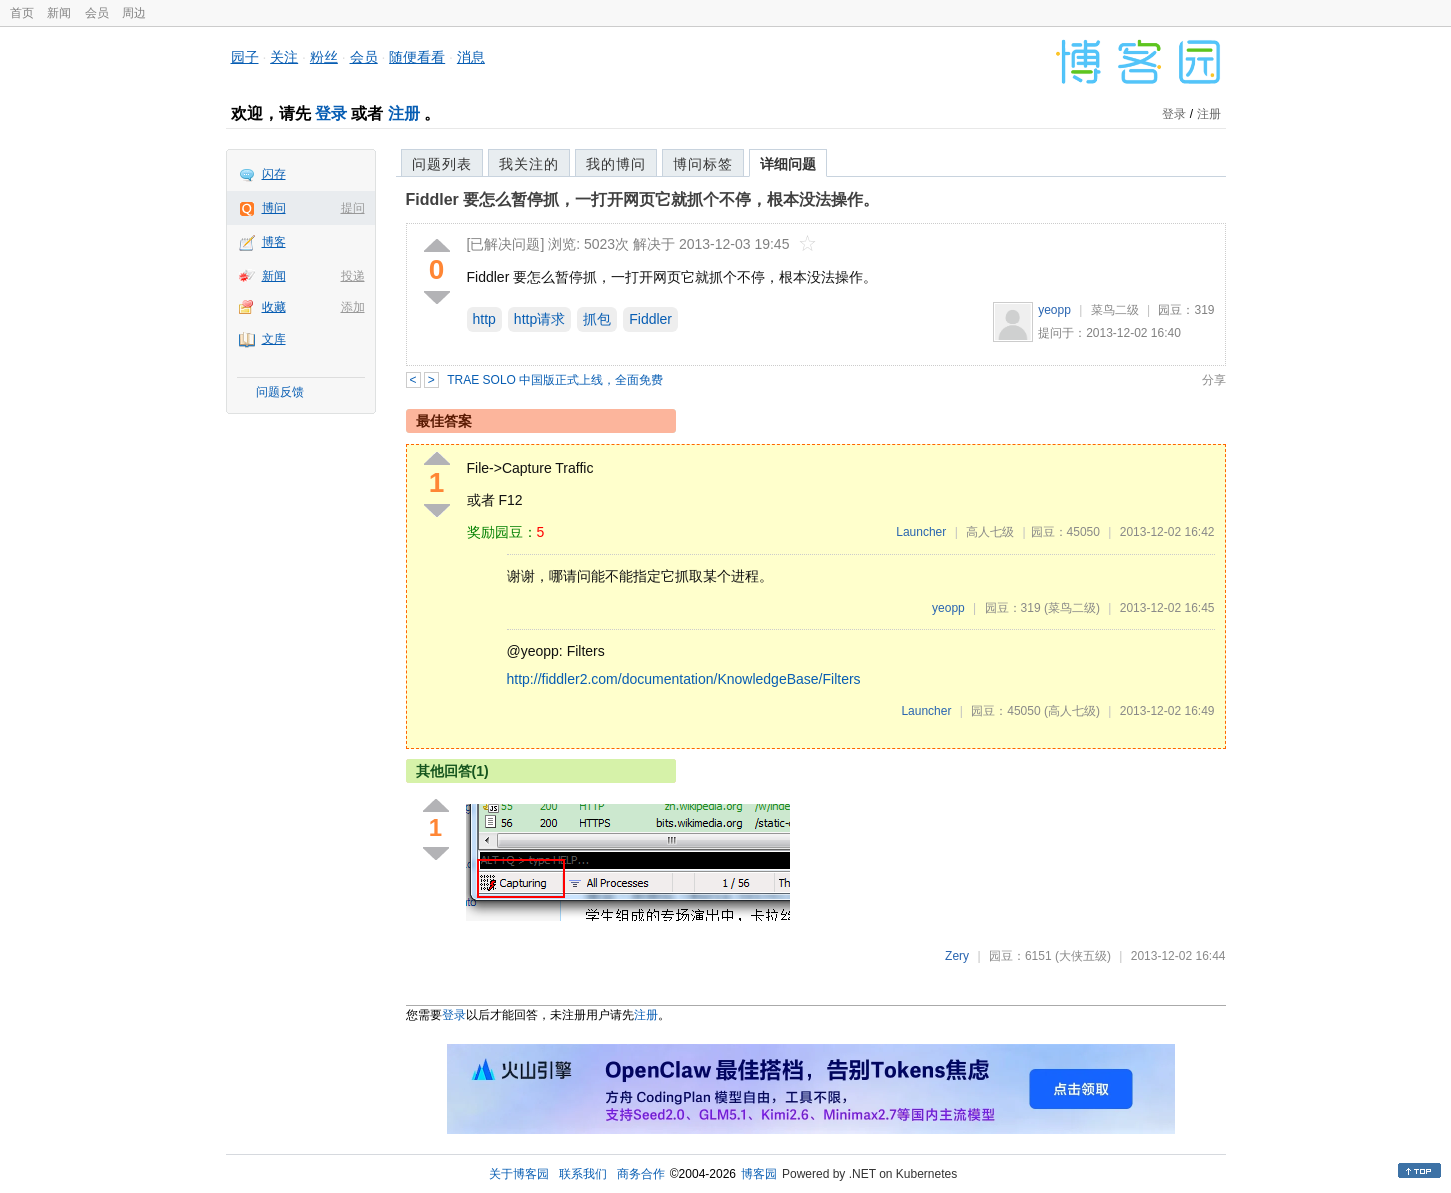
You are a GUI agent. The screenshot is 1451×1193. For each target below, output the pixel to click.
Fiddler (650, 319)
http (484, 319)
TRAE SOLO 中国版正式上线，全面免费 (555, 380)
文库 (274, 339)
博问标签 (703, 164)
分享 (1214, 380)
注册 (404, 113)
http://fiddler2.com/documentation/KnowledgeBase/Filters (684, 679)
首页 (22, 13)
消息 (471, 57)
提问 (353, 208)
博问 (274, 208)
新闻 (59, 13)
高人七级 (990, 532)
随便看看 (417, 57)
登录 (331, 113)
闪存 (274, 174)
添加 (353, 307)
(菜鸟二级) (1072, 608)
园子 (245, 57)
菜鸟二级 (1115, 310)
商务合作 (641, 1174)
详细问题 (788, 164)
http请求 (539, 319)
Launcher (921, 532)
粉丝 (324, 57)
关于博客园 (519, 1174)
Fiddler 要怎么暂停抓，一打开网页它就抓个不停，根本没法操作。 (643, 199)
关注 (284, 57)
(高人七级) (1072, 711)
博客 (274, 242)
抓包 (597, 319)
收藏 (274, 307)
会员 (97, 13)
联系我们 (583, 1174)
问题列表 (442, 164)
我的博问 (616, 164)
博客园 (759, 1174)
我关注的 (529, 164)
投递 (353, 276)
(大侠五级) (1083, 956)
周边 (134, 13)
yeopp (1054, 310)
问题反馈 (280, 392)
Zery (957, 956)
